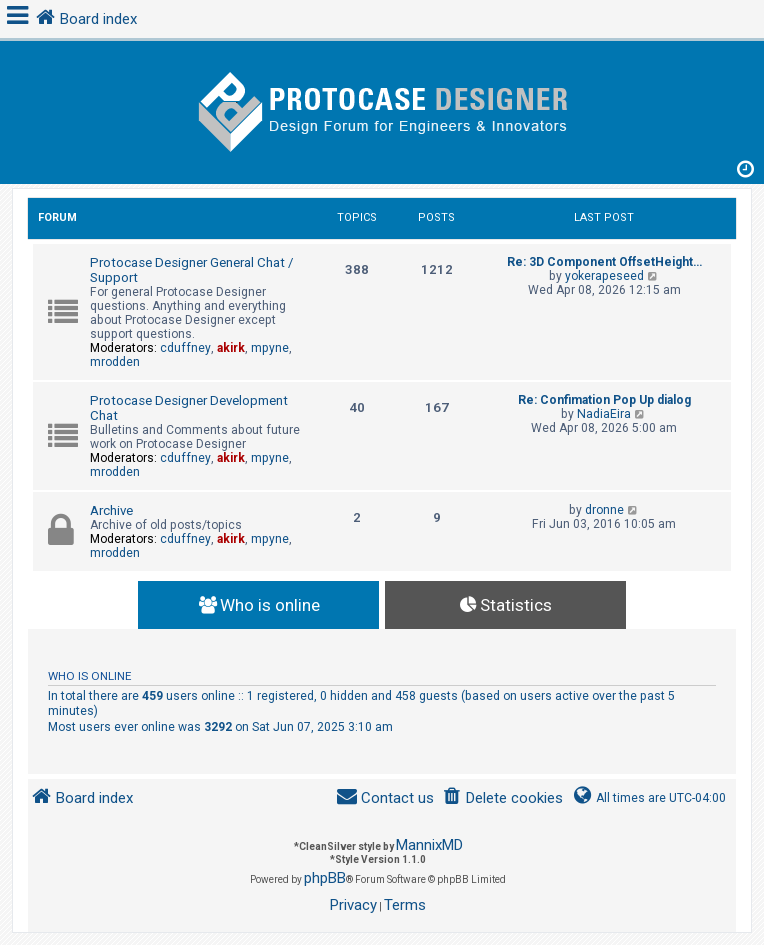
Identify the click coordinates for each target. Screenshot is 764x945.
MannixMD (429, 845)
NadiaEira (604, 414)
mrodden (115, 362)
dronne (604, 510)
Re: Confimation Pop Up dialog (604, 400)
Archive (111, 510)
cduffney (185, 348)
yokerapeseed (604, 276)
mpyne (270, 348)
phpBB (325, 878)
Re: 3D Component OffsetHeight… (604, 262)
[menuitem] (502, 798)
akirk (231, 348)
